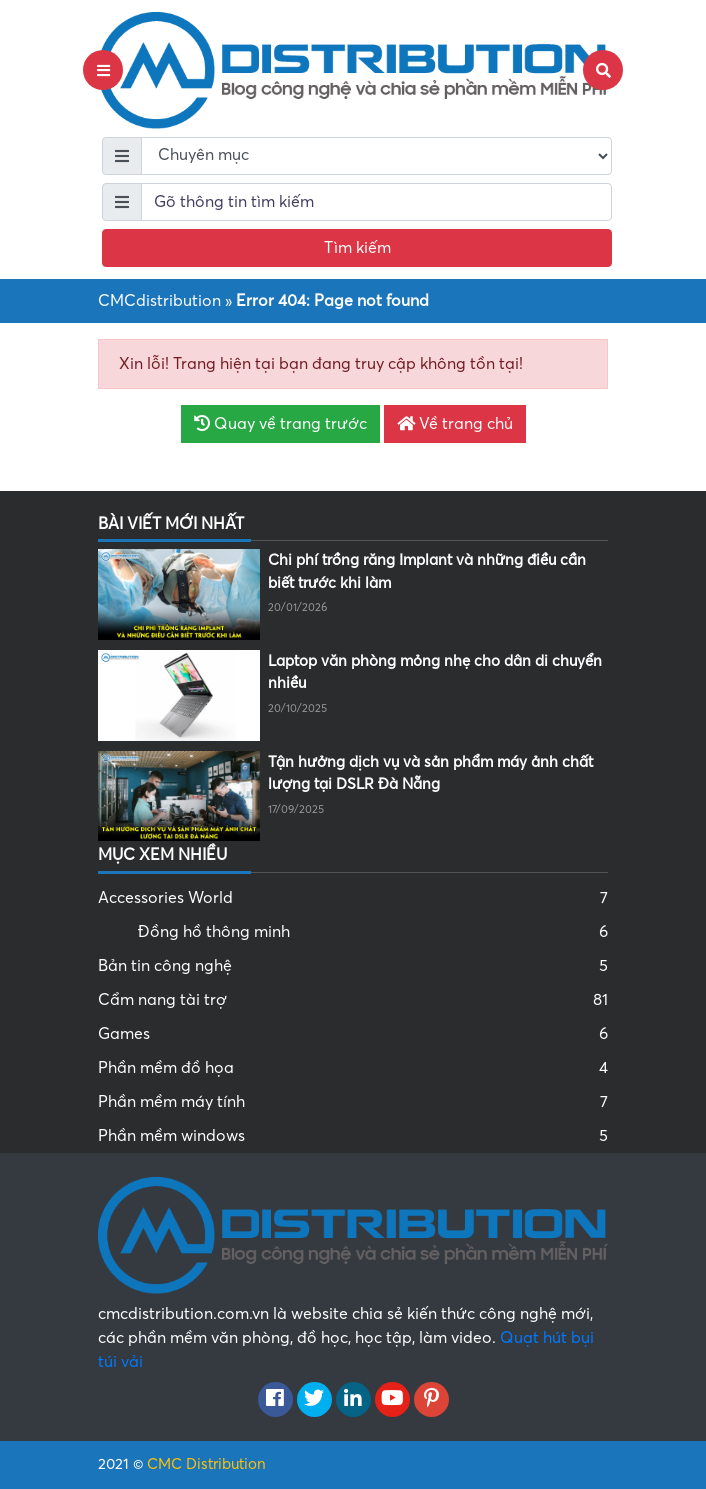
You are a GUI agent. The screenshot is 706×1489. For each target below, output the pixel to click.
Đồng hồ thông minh (373, 932)
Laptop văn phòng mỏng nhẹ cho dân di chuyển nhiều (435, 672)
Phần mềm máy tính (353, 1102)
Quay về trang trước (280, 424)
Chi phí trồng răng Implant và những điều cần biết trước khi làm (427, 571)
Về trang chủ (455, 424)
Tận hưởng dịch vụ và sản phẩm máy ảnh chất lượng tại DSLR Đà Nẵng (430, 773)
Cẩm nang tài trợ (353, 1000)
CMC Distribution (206, 1464)
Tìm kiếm (357, 248)
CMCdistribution (159, 301)
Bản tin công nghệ (353, 966)
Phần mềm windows (353, 1136)
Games (353, 1034)
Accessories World (353, 898)
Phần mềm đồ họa (353, 1068)
